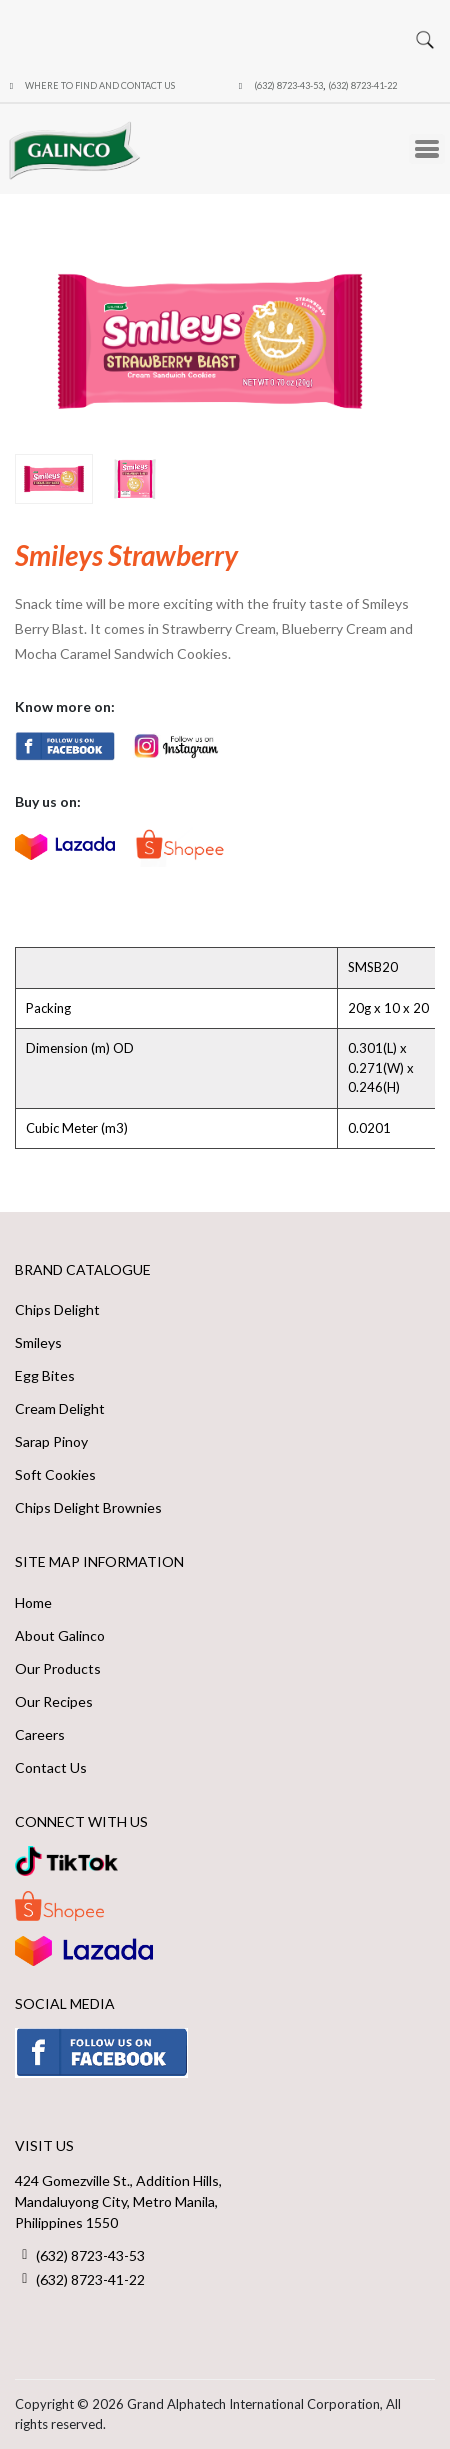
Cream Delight (60, 1408)
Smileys (38, 1342)
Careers (40, 1734)
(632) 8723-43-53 (288, 85)
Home (33, 1602)
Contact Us (51, 1767)
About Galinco (60, 1635)
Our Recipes (54, 1701)
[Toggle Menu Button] (427, 149)
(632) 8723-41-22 (362, 85)
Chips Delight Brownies (88, 1507)
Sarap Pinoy (51, 1441)
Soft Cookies (55, 1474)
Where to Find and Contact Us (100, 85)
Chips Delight (57, 1309)
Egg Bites (45, 1375)
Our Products (58, 1668)
